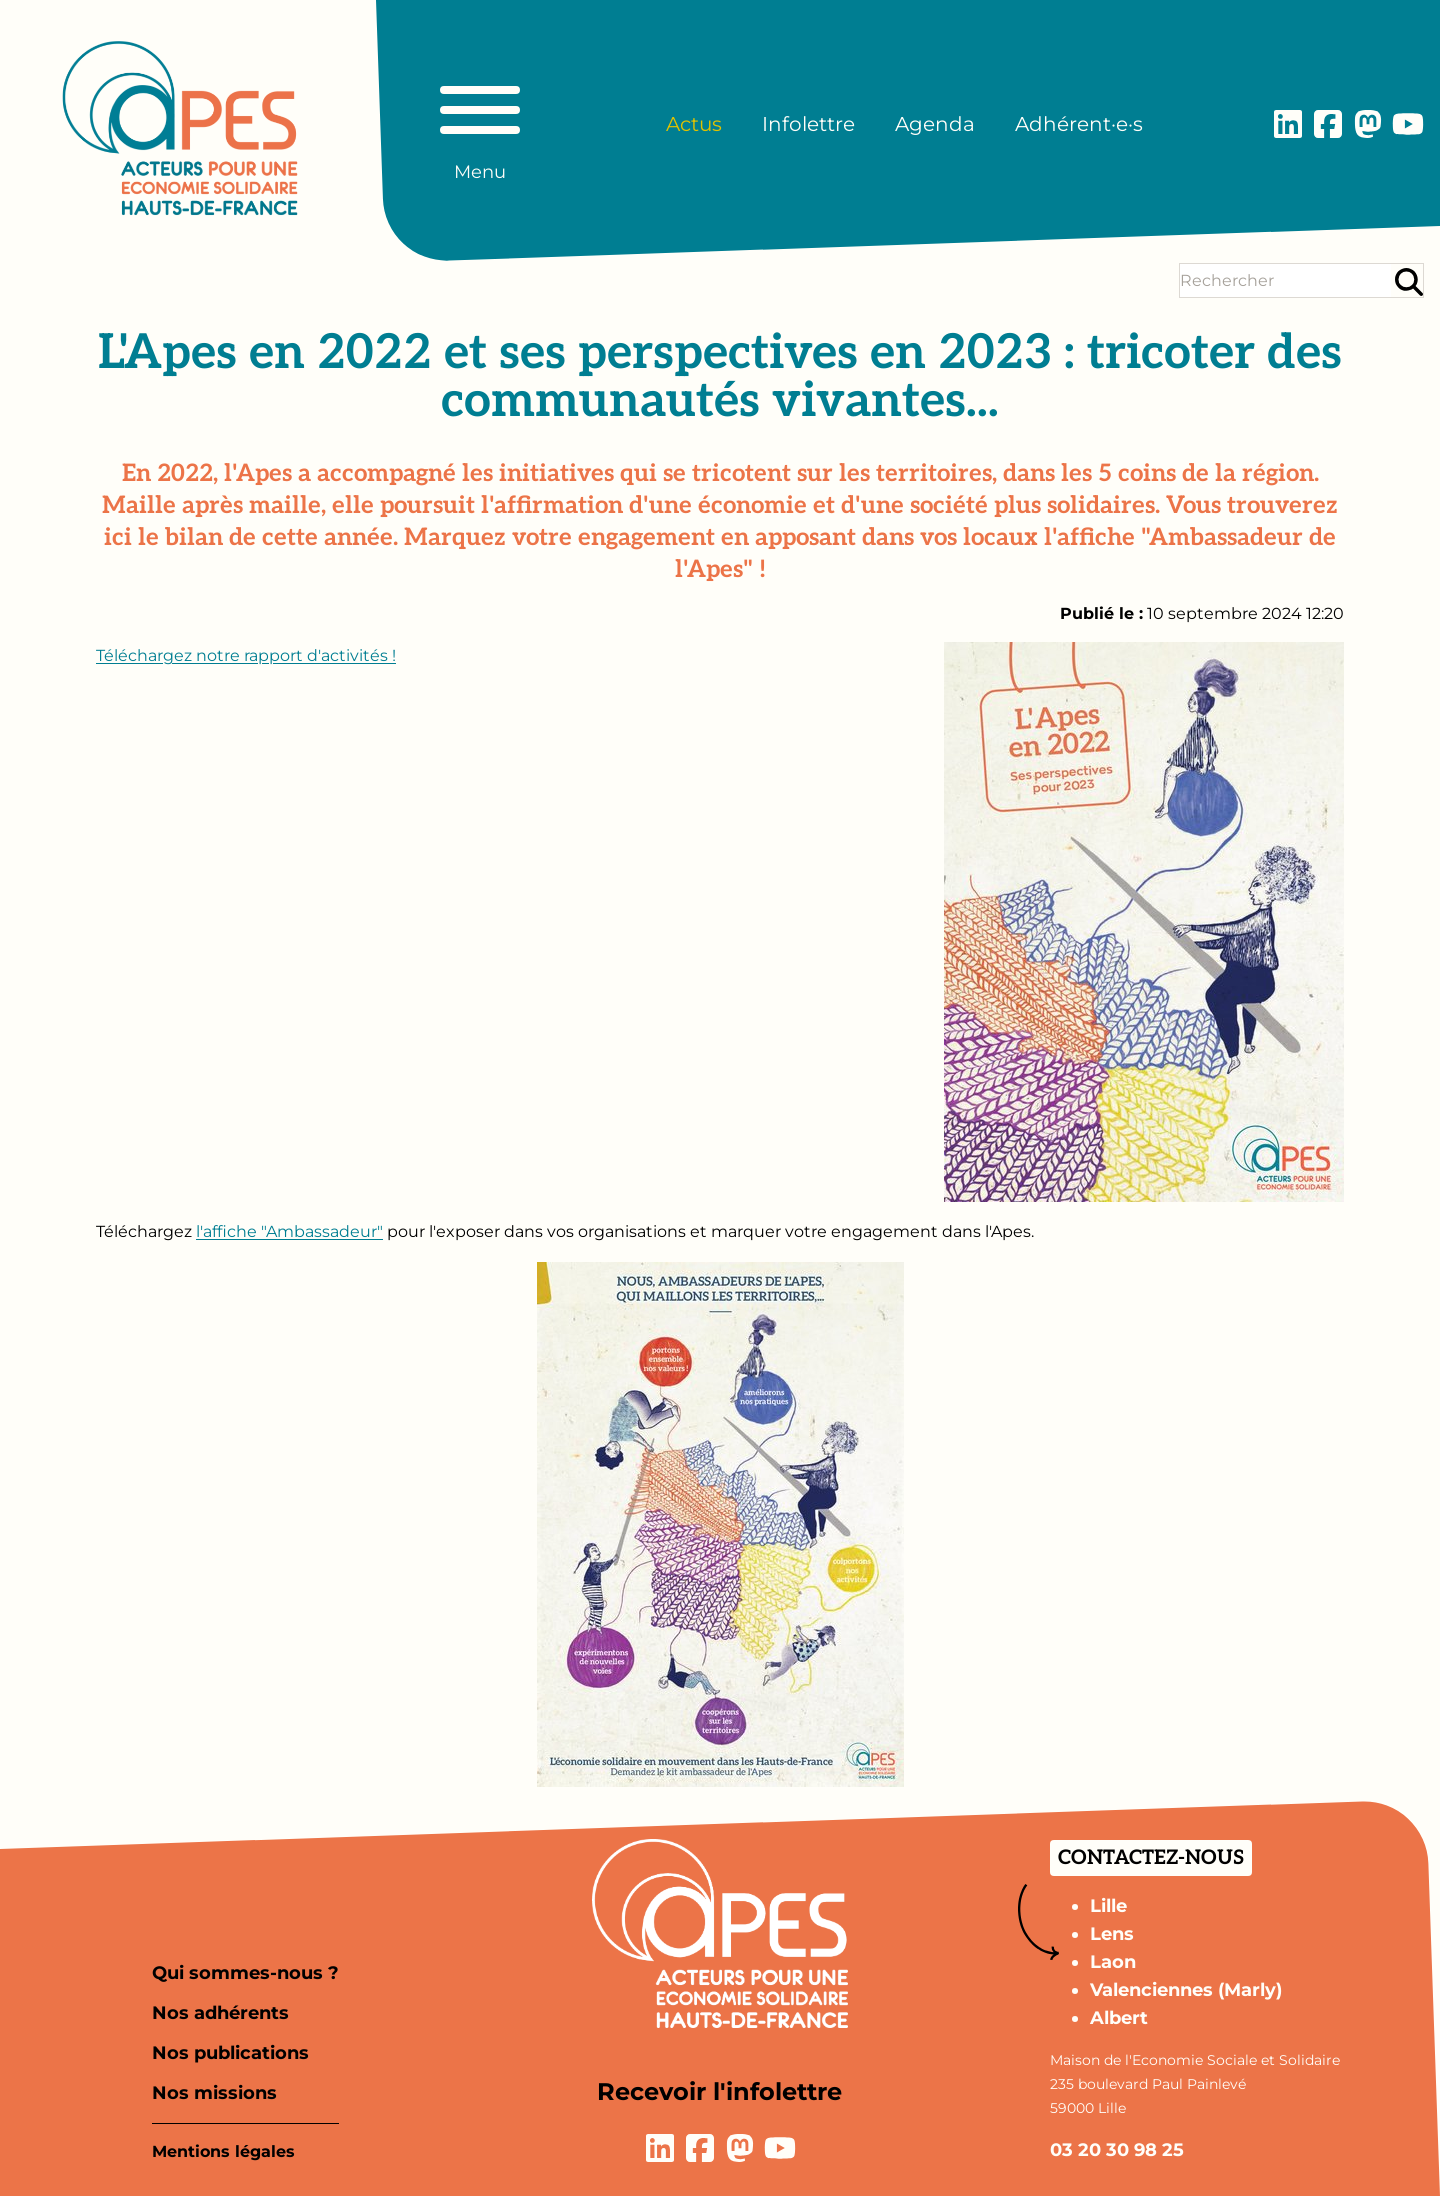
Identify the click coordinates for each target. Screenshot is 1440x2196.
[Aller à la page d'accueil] (180, 128)
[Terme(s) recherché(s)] (1285, 280)
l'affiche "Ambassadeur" (289, 1231)
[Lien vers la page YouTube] (1408, 124)
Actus (694, 124)
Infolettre (808, 124)
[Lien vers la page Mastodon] (1368, 124)
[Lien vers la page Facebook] (1328, 124)
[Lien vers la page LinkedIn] (1288, 124)
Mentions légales (223, 2151)
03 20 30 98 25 (1117, 2150)
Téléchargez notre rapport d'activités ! (246, 655)
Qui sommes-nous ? (245, 1973)
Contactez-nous (1151, 1858)
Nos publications (230, 2053)
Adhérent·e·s (1079, 124)
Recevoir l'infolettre (719, 2091)
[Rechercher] (1409, 281)
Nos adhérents (220, 2013)
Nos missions (214, 2093)
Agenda (935, 124)
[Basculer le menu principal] (480, 124)
